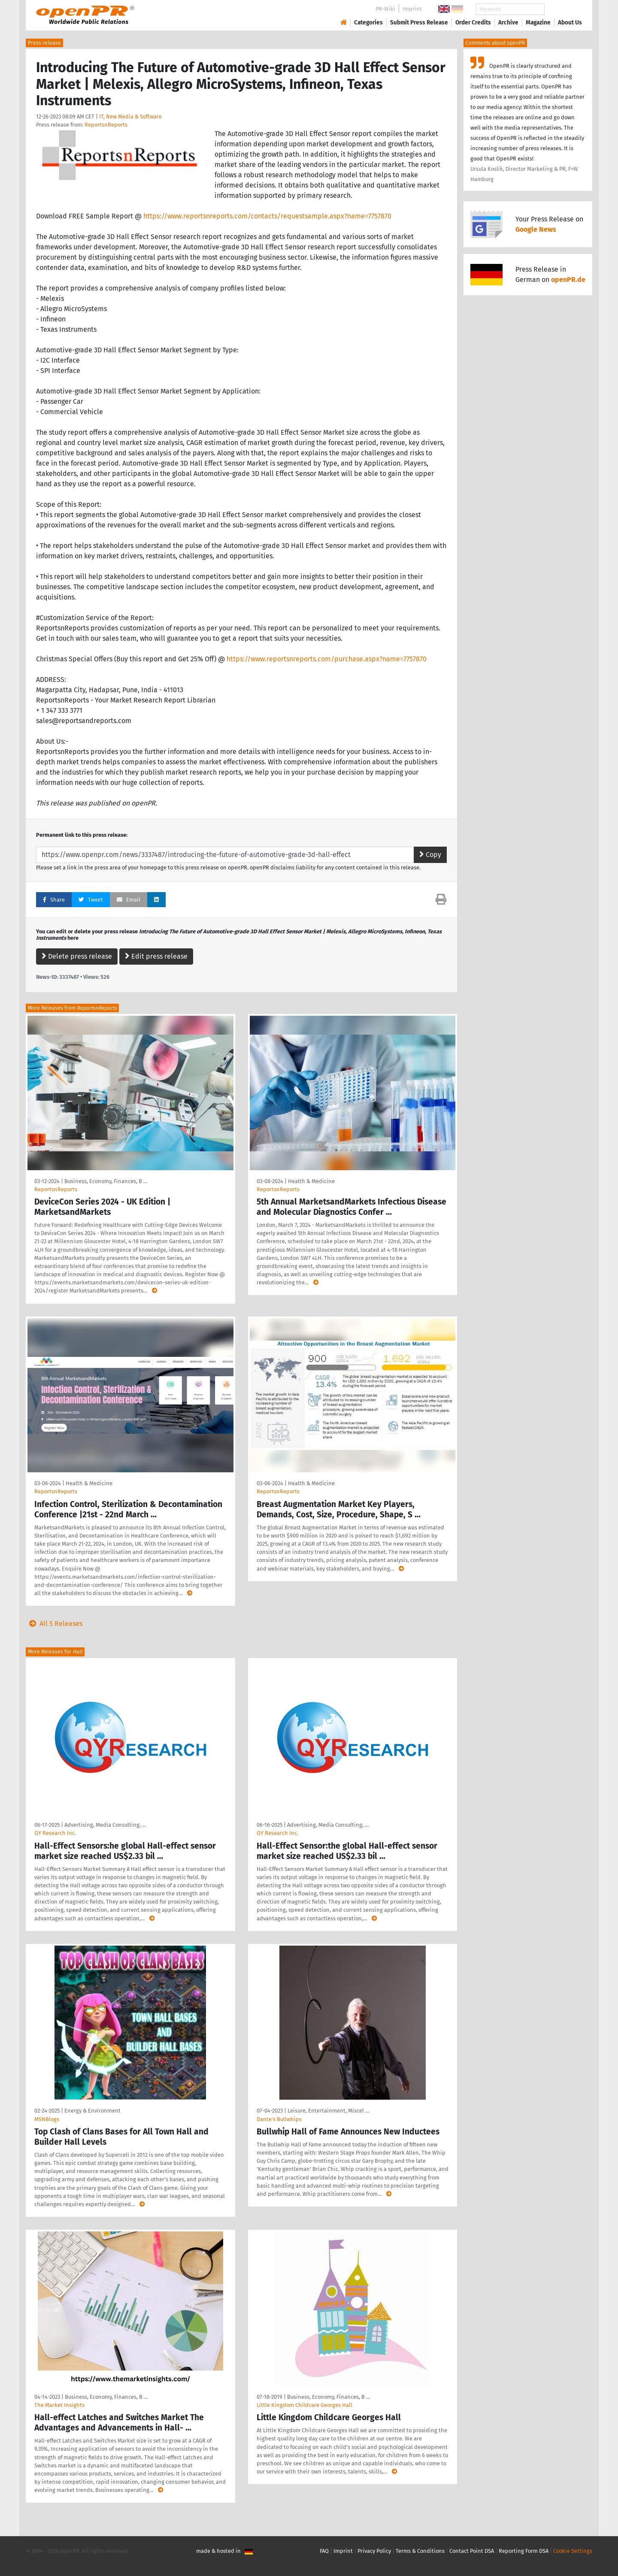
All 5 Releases (54, 1623)
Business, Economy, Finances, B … (105, 1181)
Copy (430, 855)
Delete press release (77, 956)
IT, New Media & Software (130, 116)
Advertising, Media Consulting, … (105, 1825)
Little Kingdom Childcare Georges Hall (304, 2405)
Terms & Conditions (420, 2551)
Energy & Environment (92, 2110)
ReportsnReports (106, 124)
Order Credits (473, 22)
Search (563, 9)
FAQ (324, 2551)
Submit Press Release (419, 22)
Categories (368, 22)
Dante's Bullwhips (279, 2119)
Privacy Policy (374, 2551)
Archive (508, 22)
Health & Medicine (311, 1181)
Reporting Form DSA (523, 2551)
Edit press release (156, 956)
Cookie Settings (572, 2551)
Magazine (538, 22)
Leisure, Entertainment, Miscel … (328, 2110)
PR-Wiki (385, 9)
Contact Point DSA (471, 2551)
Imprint (412, 9)
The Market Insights (59, 2405)
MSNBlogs (46, 2119)
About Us (570, 22)
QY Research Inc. (55, 1833)
